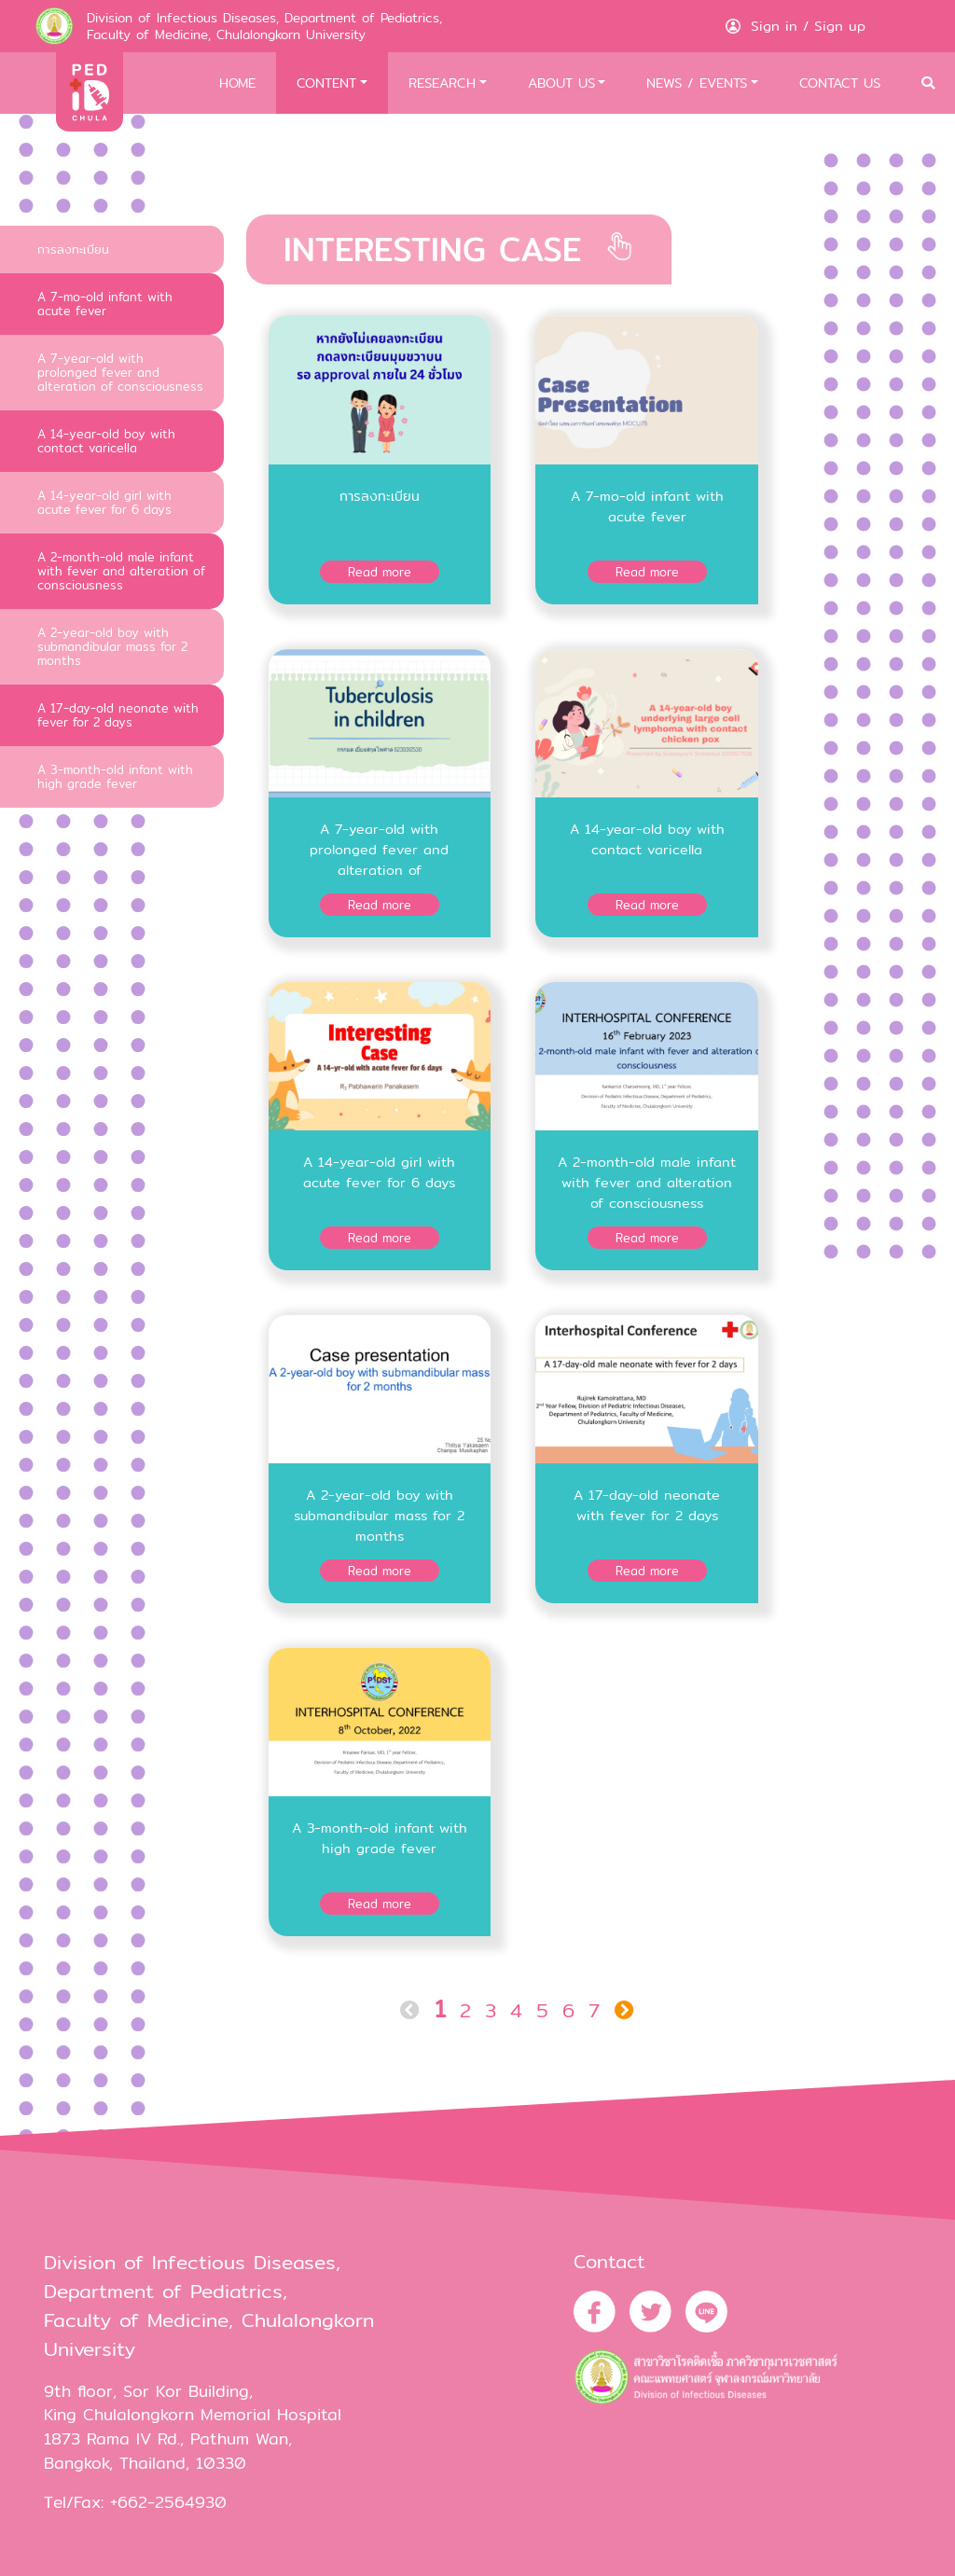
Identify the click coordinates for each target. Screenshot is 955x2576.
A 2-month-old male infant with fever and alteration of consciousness (121, 570)
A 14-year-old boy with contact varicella (106, 440)
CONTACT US (839, 82)
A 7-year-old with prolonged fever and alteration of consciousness (120, 372)
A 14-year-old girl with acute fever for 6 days (104, 502)
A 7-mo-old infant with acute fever (105, 303)
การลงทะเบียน (73, 249)
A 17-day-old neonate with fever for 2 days (118, 715)
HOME (237, 82)
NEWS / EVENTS (696, 82)
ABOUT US (561, 82)
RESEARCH (442, 82)
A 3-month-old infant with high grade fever (115, 776)
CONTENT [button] (326, 82)
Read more (379, 571)
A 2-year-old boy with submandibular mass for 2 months (112, 646)
